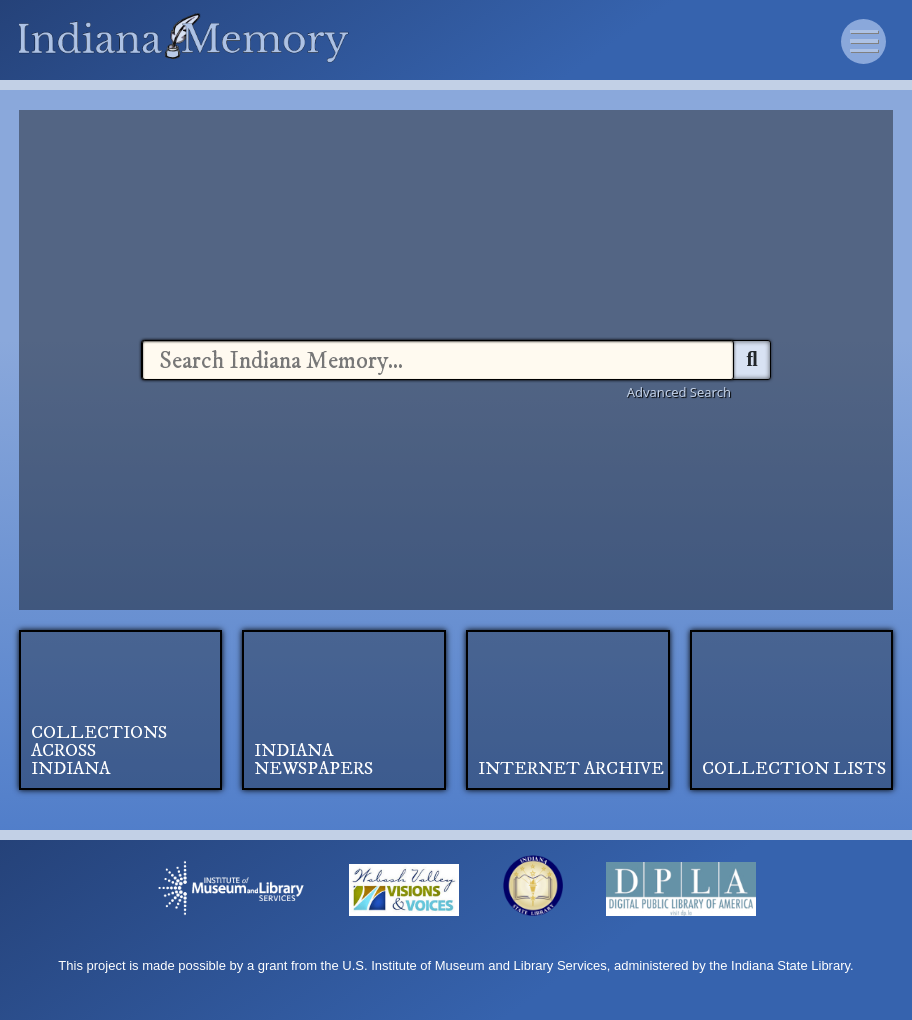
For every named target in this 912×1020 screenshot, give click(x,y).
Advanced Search (679, 392)
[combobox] (438, 360)
